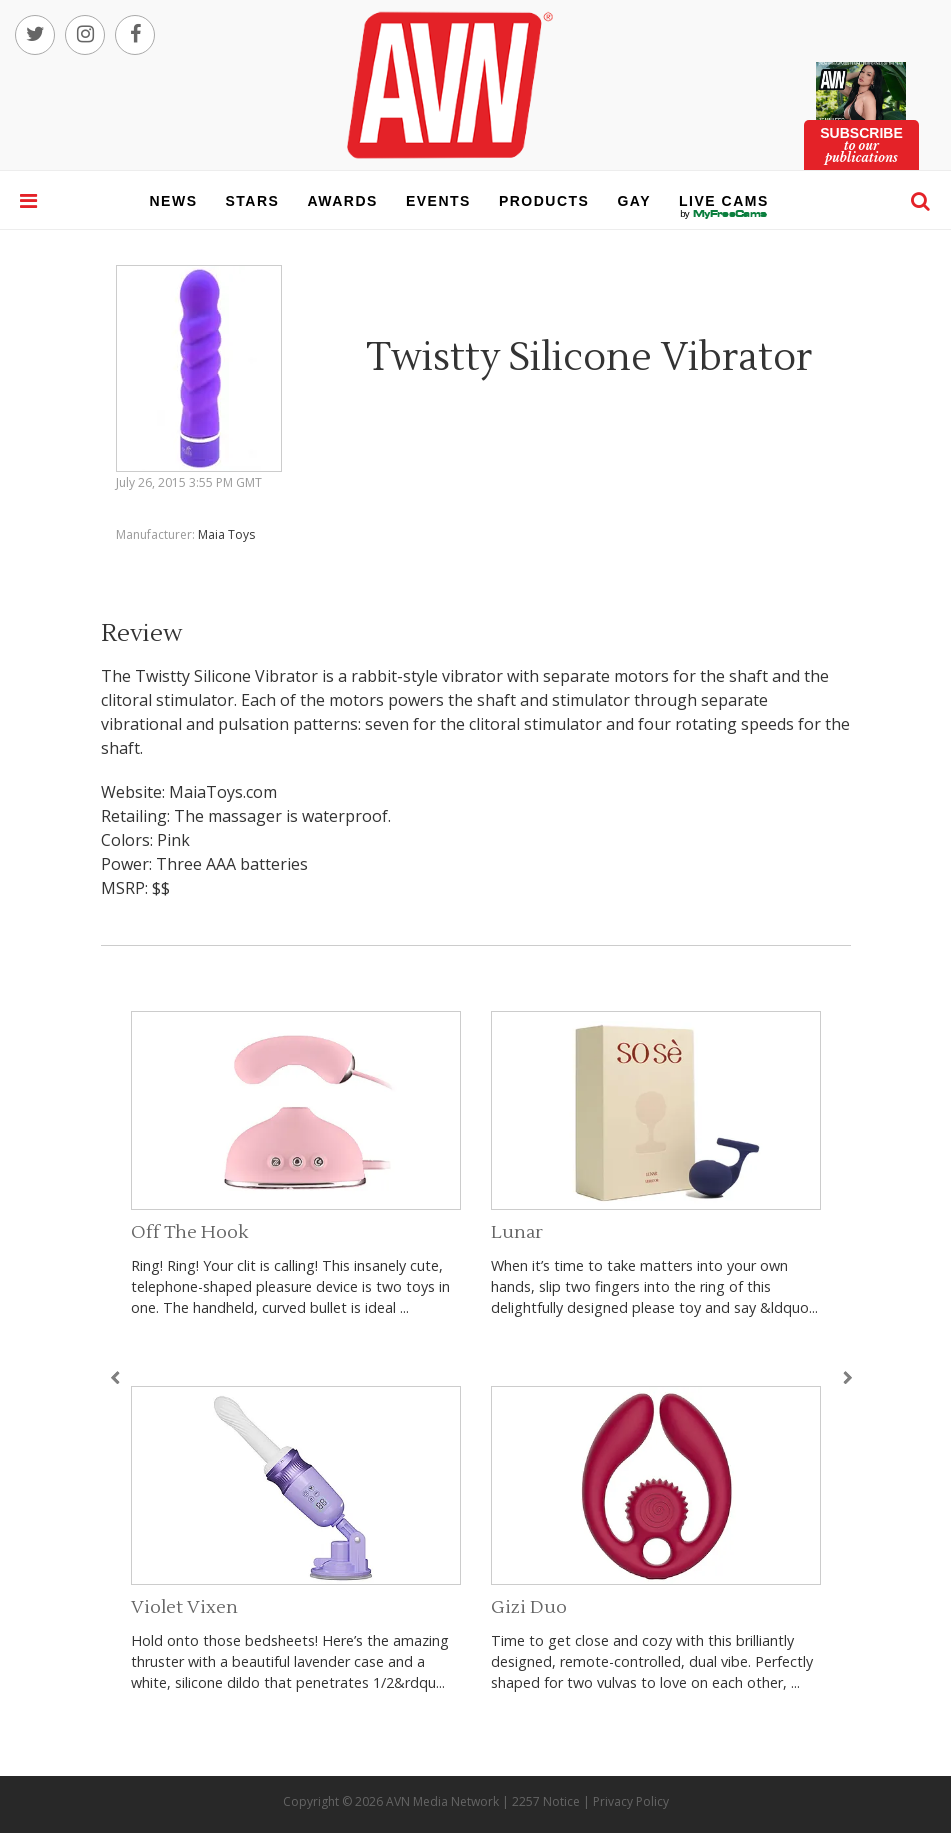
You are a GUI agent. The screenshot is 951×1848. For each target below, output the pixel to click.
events (438, 201)
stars (253, 201)
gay (634, 201)
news (174, 201)
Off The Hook (189, 1232)
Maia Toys (226, 534)
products (544, 201)
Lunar (517, 1232)
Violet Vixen (184, 1607)
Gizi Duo (529, 1607)
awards (342, 201)
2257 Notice (546, 1801)
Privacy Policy (631, 1801)
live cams (724, 214)
